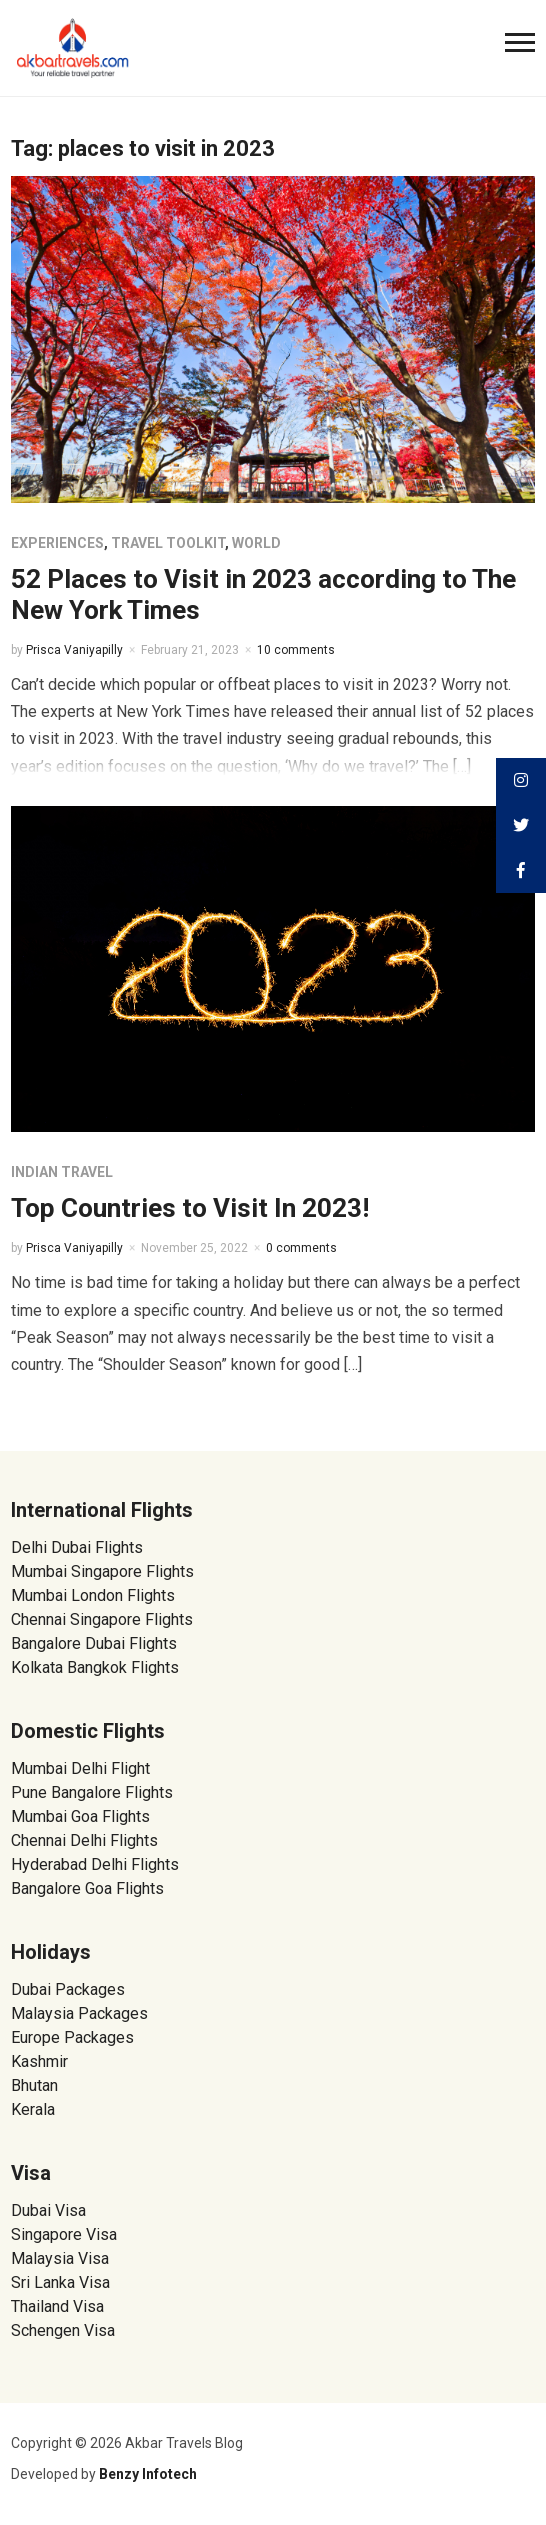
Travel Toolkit (168, 543)
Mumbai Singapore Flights (102, 1571)
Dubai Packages (68, 1989)
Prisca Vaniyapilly (74, 650)
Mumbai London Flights (93, 1595)
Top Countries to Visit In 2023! (190, 1208)
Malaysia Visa (60, 2258)
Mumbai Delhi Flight (80, 1768)
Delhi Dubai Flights (77, 1547)
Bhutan (34, 2085)
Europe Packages (72, 2037)
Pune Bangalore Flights (92, 1792)
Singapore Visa (64, 2234)
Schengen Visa (63, 2330)
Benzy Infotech (148, 2474)
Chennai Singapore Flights (102, 1619)
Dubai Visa (48, 2210)
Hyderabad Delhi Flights (95, 1864)
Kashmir (39, 2061)
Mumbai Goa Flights (80, 1816)
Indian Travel (62, 1172)
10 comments (296, 650)
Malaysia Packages (79, 2013)
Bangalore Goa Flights (87, 1888)
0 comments (301, 1248)
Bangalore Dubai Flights (94, 1643)
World (256, 543)
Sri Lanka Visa (62, 2282)
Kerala (33, 2109)
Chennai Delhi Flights (84, 1840)
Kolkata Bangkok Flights (95, 1667)
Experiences (57, 543)
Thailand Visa (57, 2306)
